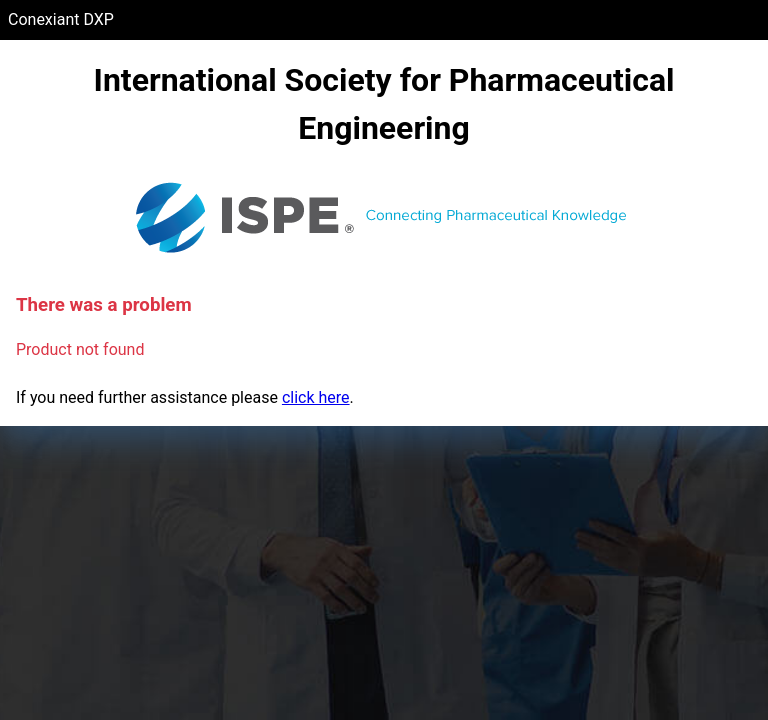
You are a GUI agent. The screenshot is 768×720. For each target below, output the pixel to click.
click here (316, 397)
